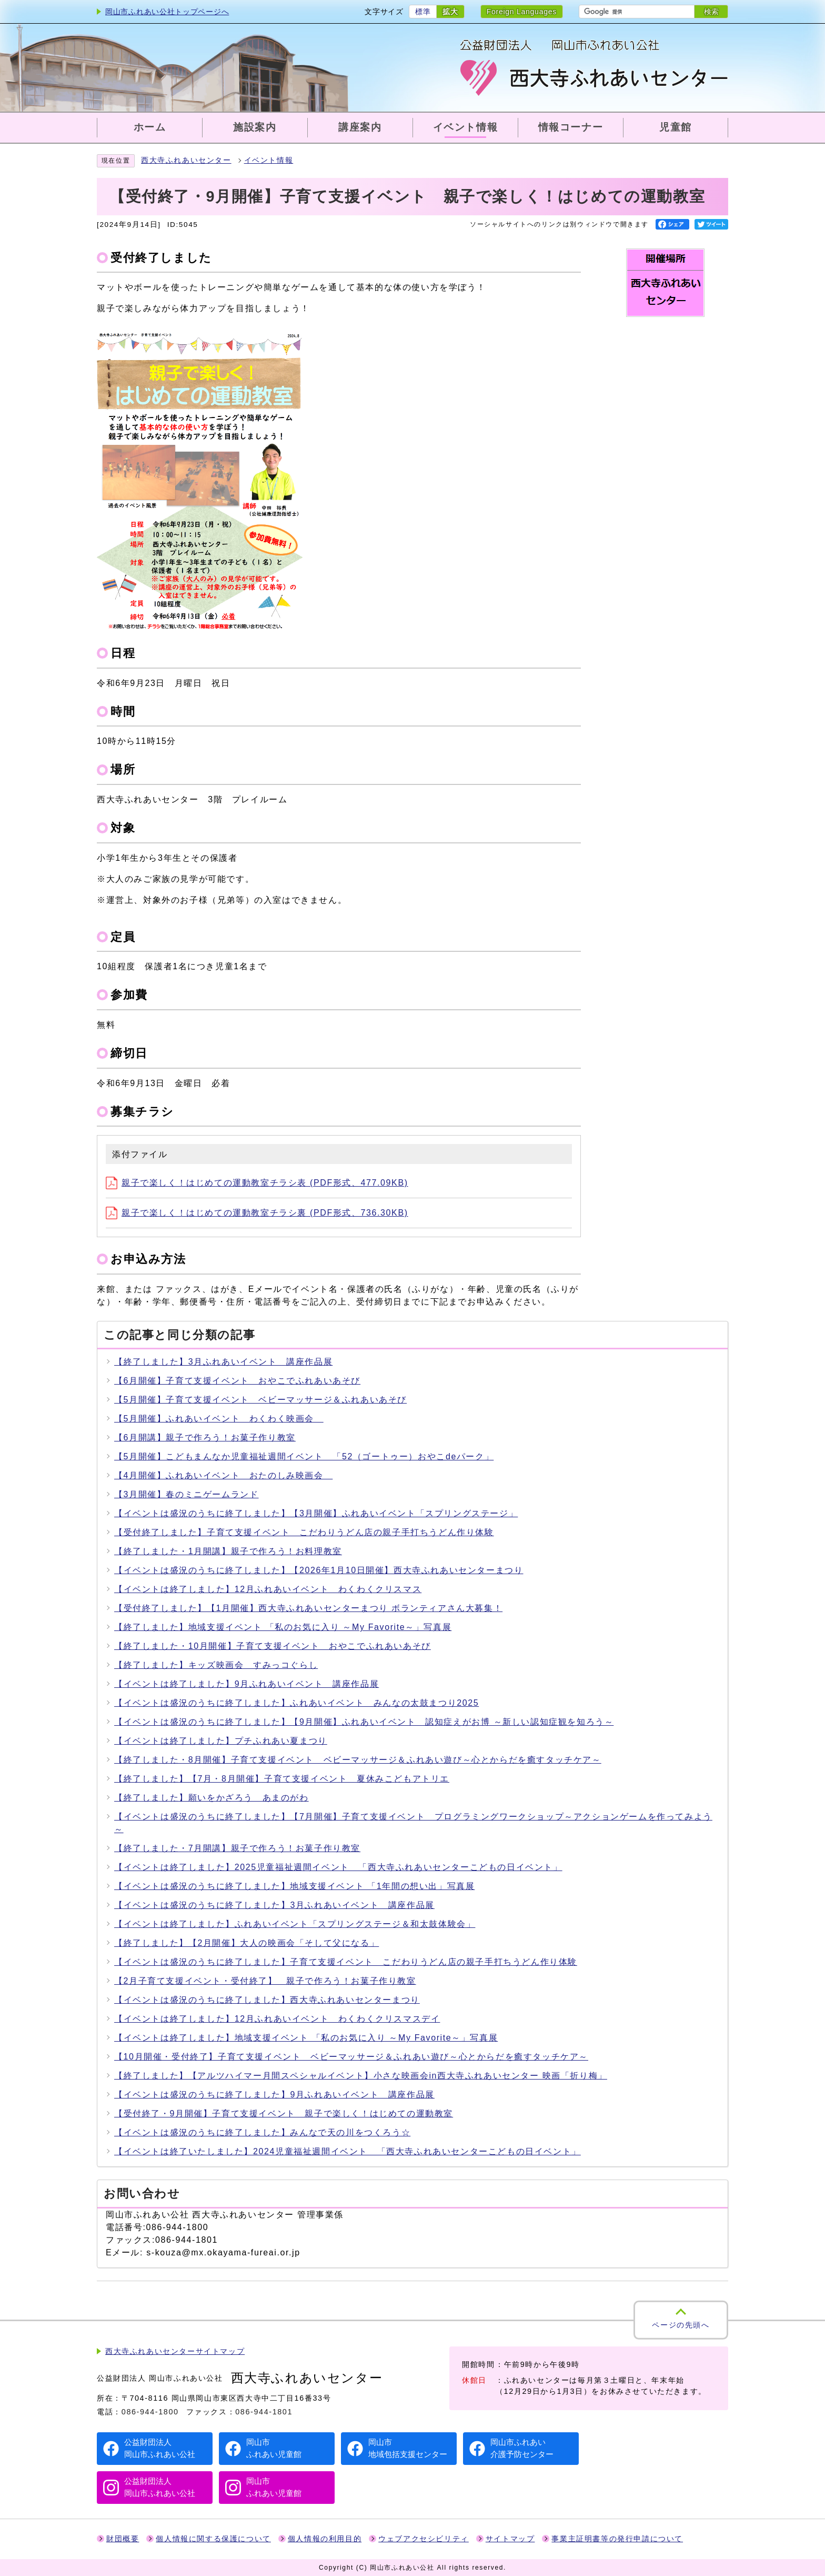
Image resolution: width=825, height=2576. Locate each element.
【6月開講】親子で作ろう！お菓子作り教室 (205, 1437)
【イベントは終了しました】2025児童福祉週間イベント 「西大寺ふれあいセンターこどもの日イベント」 (338, 1867)
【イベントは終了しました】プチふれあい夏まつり (220, 1740)
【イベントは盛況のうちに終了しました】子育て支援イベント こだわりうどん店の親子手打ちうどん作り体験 (345, 1961)
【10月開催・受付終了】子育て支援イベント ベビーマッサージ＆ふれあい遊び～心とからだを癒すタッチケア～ (351, 2056)
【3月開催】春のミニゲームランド (186, 1494)
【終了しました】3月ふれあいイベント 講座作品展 (223, 1361)
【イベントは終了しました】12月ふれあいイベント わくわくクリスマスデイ (277, 2018)
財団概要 (122, 2539)
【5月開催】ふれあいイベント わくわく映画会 (219, 1418)
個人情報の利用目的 (324, 2539)
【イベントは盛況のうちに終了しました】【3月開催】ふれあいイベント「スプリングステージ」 (316, 1513)
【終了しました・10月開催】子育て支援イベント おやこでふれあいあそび (272, 1646)
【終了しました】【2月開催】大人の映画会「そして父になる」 (246, 1942)
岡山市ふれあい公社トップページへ (167, 11)
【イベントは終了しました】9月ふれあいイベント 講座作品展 (246, 1683)
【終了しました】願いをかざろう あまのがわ (211, 1797)
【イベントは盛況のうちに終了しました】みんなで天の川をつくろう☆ (262, 2132)
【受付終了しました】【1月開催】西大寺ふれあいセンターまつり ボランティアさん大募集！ (308, 1608)
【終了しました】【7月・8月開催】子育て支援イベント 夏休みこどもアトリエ (281, 1778)
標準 (422, 11)
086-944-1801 (264, 2412)
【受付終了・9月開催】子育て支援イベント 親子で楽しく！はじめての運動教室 (283, 2113)
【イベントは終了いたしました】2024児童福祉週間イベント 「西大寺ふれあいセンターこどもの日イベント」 (347, 2151)
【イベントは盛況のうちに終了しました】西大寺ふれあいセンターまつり (267, 1999)
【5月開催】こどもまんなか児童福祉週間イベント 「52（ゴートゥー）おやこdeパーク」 (304, 1456)
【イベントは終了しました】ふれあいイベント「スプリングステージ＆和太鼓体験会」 (294, 1923)
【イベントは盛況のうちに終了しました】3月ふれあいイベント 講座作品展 (274, 1905)
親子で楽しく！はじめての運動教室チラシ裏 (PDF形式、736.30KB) (257, 1212)
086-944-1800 (150, 2412)
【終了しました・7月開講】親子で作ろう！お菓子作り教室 (237, 1848)
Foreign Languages (522, 11)
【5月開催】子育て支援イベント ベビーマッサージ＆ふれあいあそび (260, 1399)
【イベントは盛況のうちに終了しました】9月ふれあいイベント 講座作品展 (274, 2094)
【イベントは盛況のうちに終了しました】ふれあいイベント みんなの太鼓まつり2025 (296, 1702)
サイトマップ (510, 2539)
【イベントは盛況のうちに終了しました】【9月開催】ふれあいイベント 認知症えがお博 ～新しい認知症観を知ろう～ (363, 1721)
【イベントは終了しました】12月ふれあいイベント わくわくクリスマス (267, 1589)
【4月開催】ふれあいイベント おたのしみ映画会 (223, 1475)
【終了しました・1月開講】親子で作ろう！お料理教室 (228, 1551)
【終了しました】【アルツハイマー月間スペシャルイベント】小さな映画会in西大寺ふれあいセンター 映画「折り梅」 (360, 2075)
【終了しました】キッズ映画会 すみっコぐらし (216, 1664)
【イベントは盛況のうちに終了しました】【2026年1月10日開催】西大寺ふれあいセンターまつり (319, 1570)
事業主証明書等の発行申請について (617, 2539)
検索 (711, 11)
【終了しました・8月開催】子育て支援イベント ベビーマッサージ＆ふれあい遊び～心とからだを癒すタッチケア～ (357, 1759)
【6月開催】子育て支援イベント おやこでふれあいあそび (237, 1380)
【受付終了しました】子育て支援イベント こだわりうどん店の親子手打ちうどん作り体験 (304, 1532)
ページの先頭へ (680, 2325)
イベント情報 (269, 160)
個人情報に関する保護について (213, 2539)
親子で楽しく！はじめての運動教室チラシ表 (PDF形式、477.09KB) (257, 1182)
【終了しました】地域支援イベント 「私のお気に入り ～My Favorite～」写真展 (282, 1627)
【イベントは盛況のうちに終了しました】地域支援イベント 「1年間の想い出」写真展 (294, 1886)
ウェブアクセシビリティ (423, 2539)
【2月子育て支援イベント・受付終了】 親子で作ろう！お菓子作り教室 (265, 1980)
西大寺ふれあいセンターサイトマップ (175, 2351)
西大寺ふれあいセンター (186, 160)
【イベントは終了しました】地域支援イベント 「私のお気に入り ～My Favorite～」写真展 (306, 2037)
